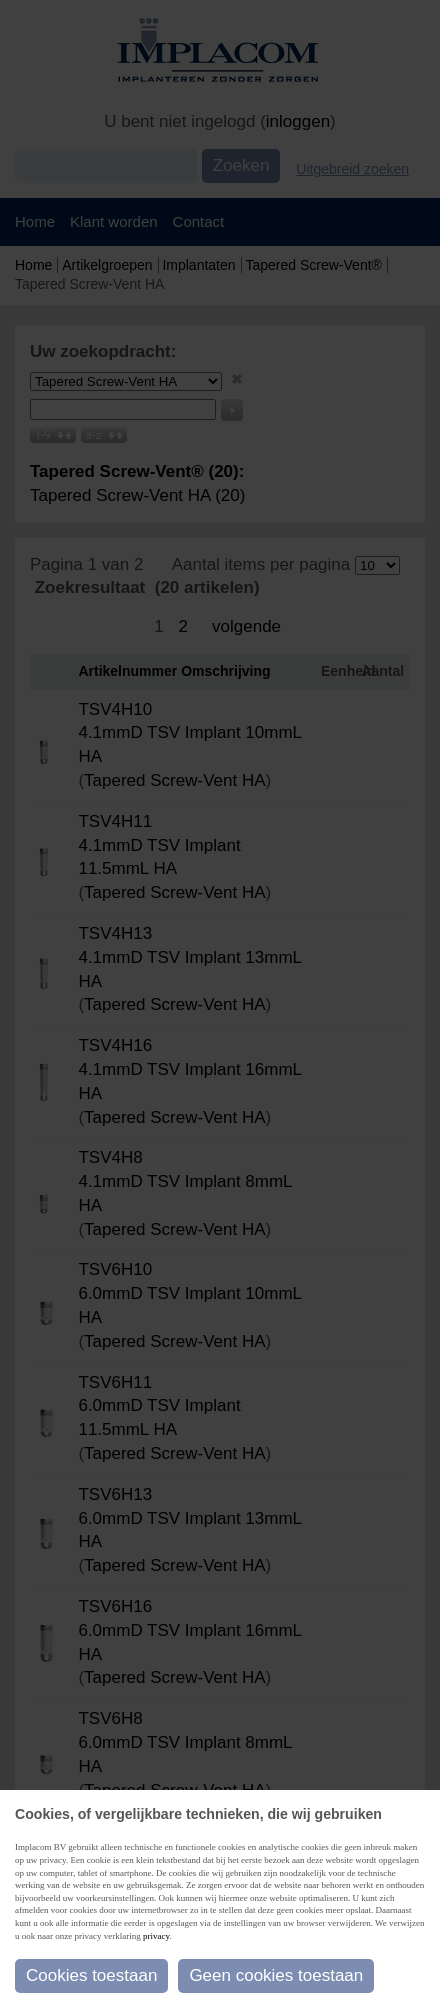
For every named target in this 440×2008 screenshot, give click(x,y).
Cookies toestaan (91, 1975)
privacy (156, 1936)
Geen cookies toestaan (276, 1975)
